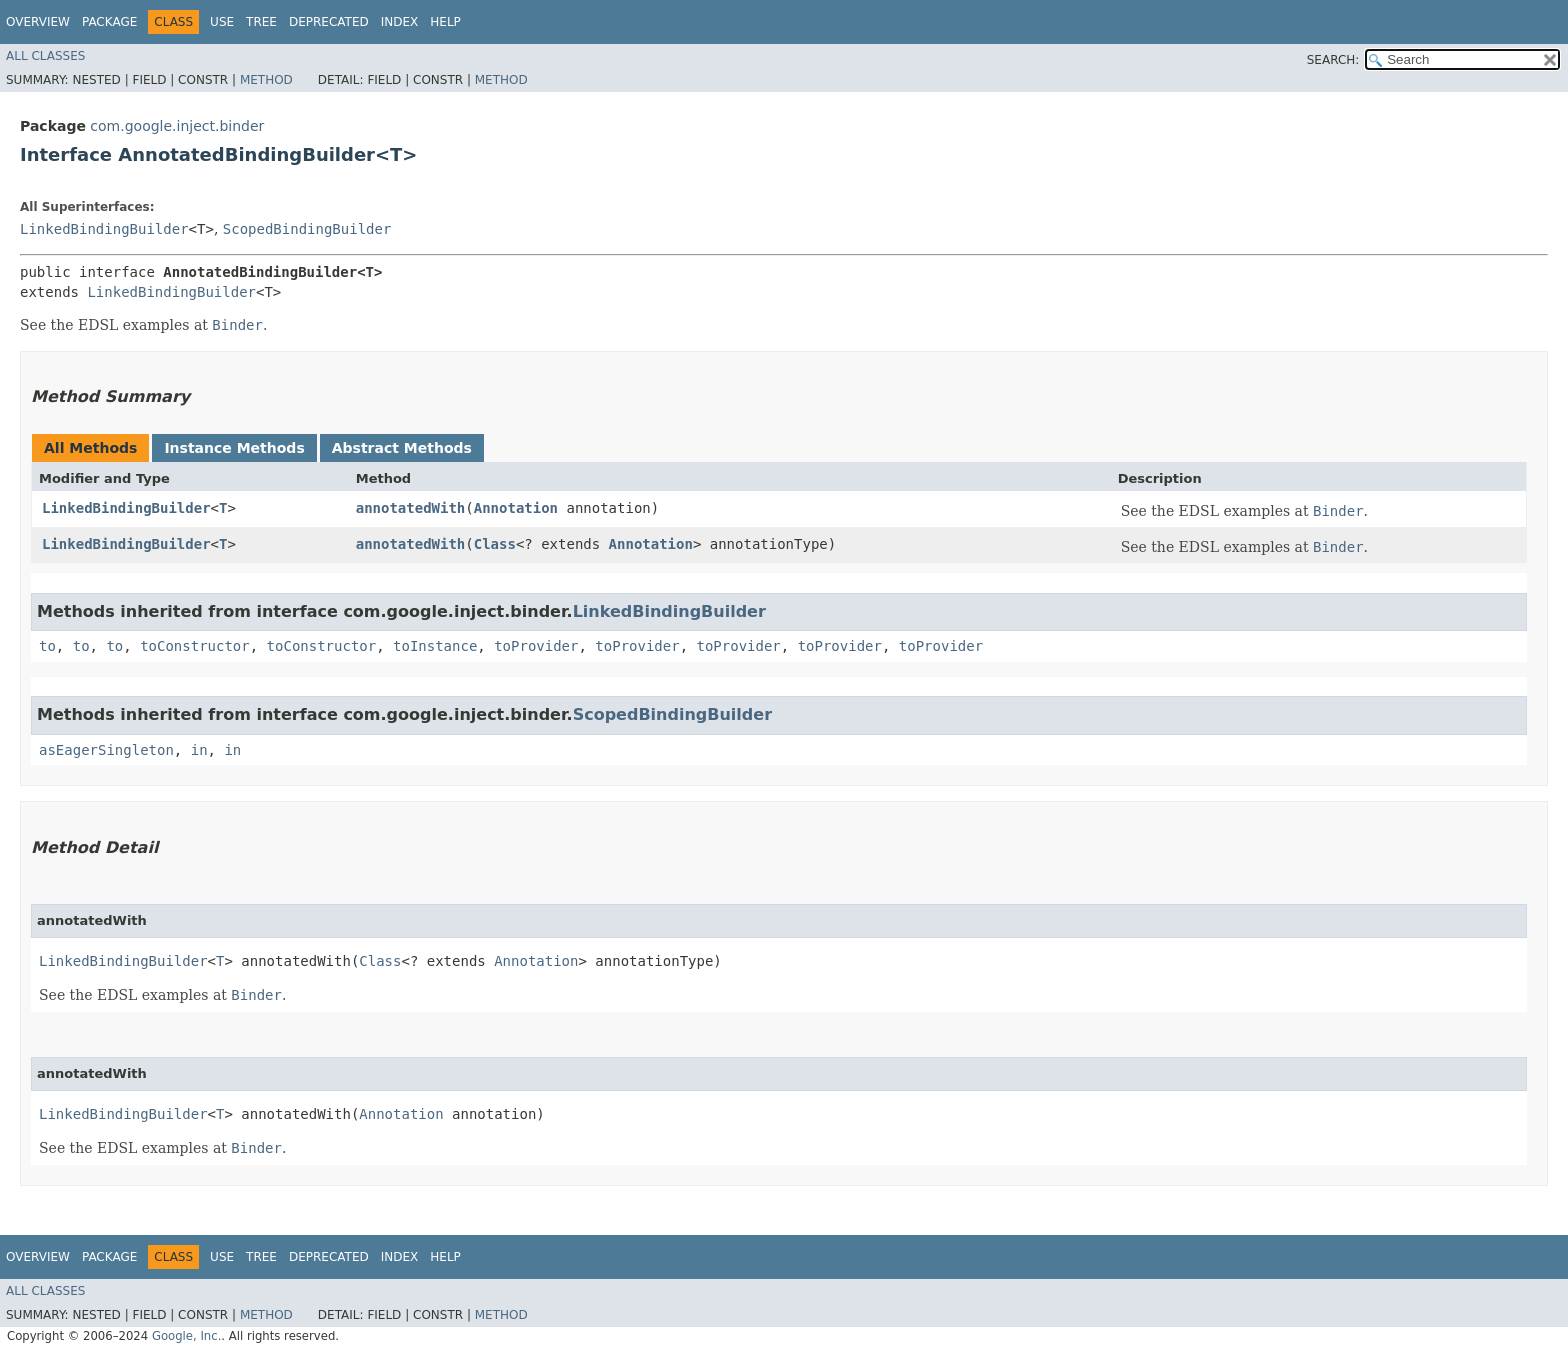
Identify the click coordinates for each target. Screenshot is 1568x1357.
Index (400, 22)
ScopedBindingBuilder (307, 229)
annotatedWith (411, 508)
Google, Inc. (186, 1336)
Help (445, 22)
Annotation (516, 508)
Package (109, 22)
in (199, 750)
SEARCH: (1333, 60)
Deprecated (329, 22)
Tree (261, 22)
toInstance (435, 646)
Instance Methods (234, 448)
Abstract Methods (402, 448)
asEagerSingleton (106, 750)
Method (266, 80)
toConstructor (195, 646)
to (47, 646)
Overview (38, 22)
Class (495, 544)
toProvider (536, 646)
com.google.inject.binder (177, 126)
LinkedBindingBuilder (104, 229)
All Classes (45, 56)
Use (222, 22)
